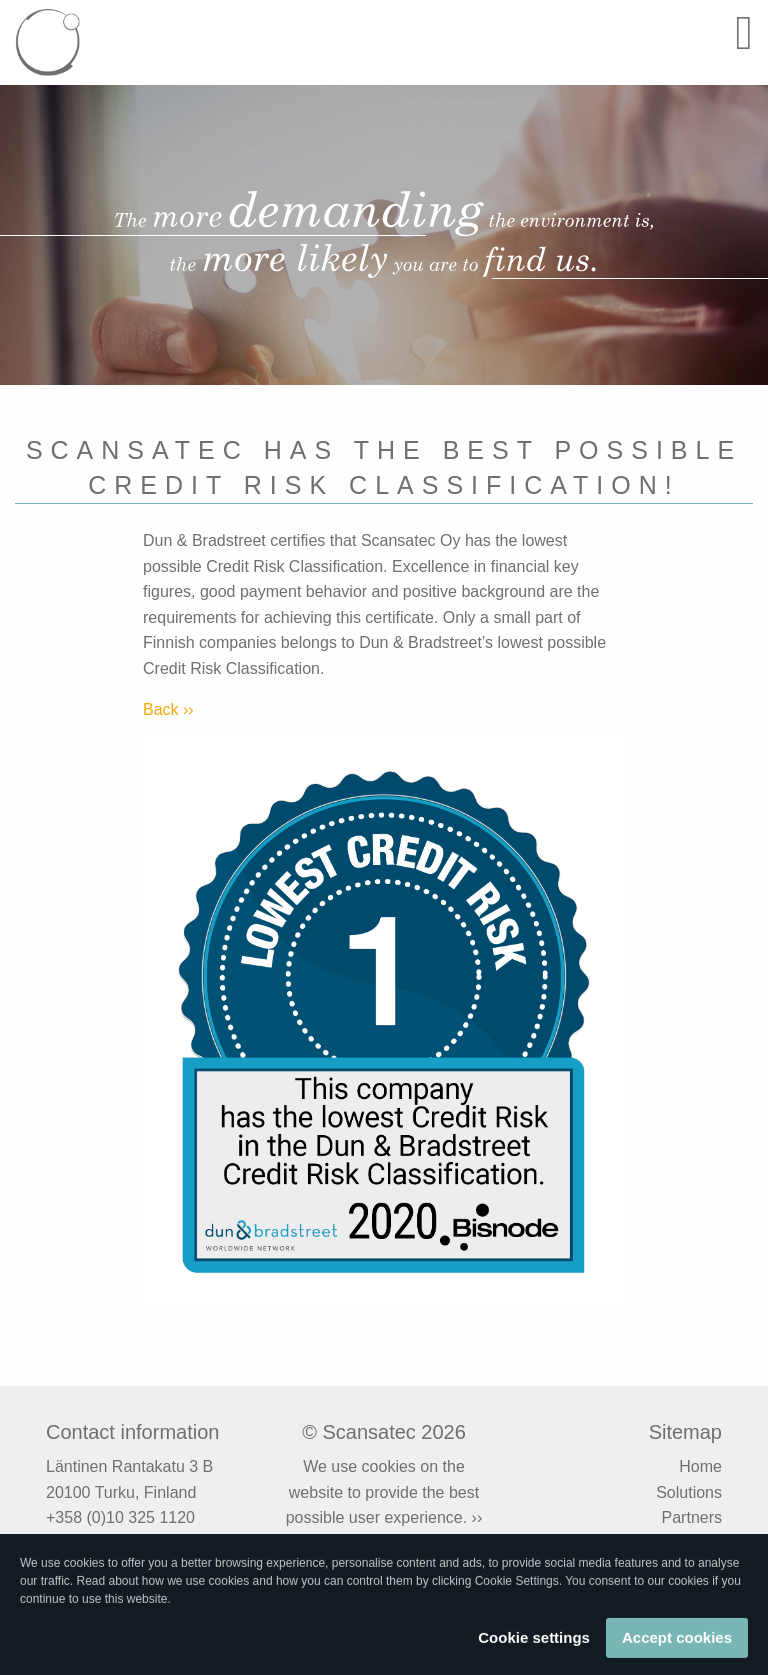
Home (700, 1466)
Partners (692, 1517)
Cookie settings (534, 1642)
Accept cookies (677, 1642)
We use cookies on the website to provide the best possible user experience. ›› (384, 1492)
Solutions (689, 1492)
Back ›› (168, 709)
